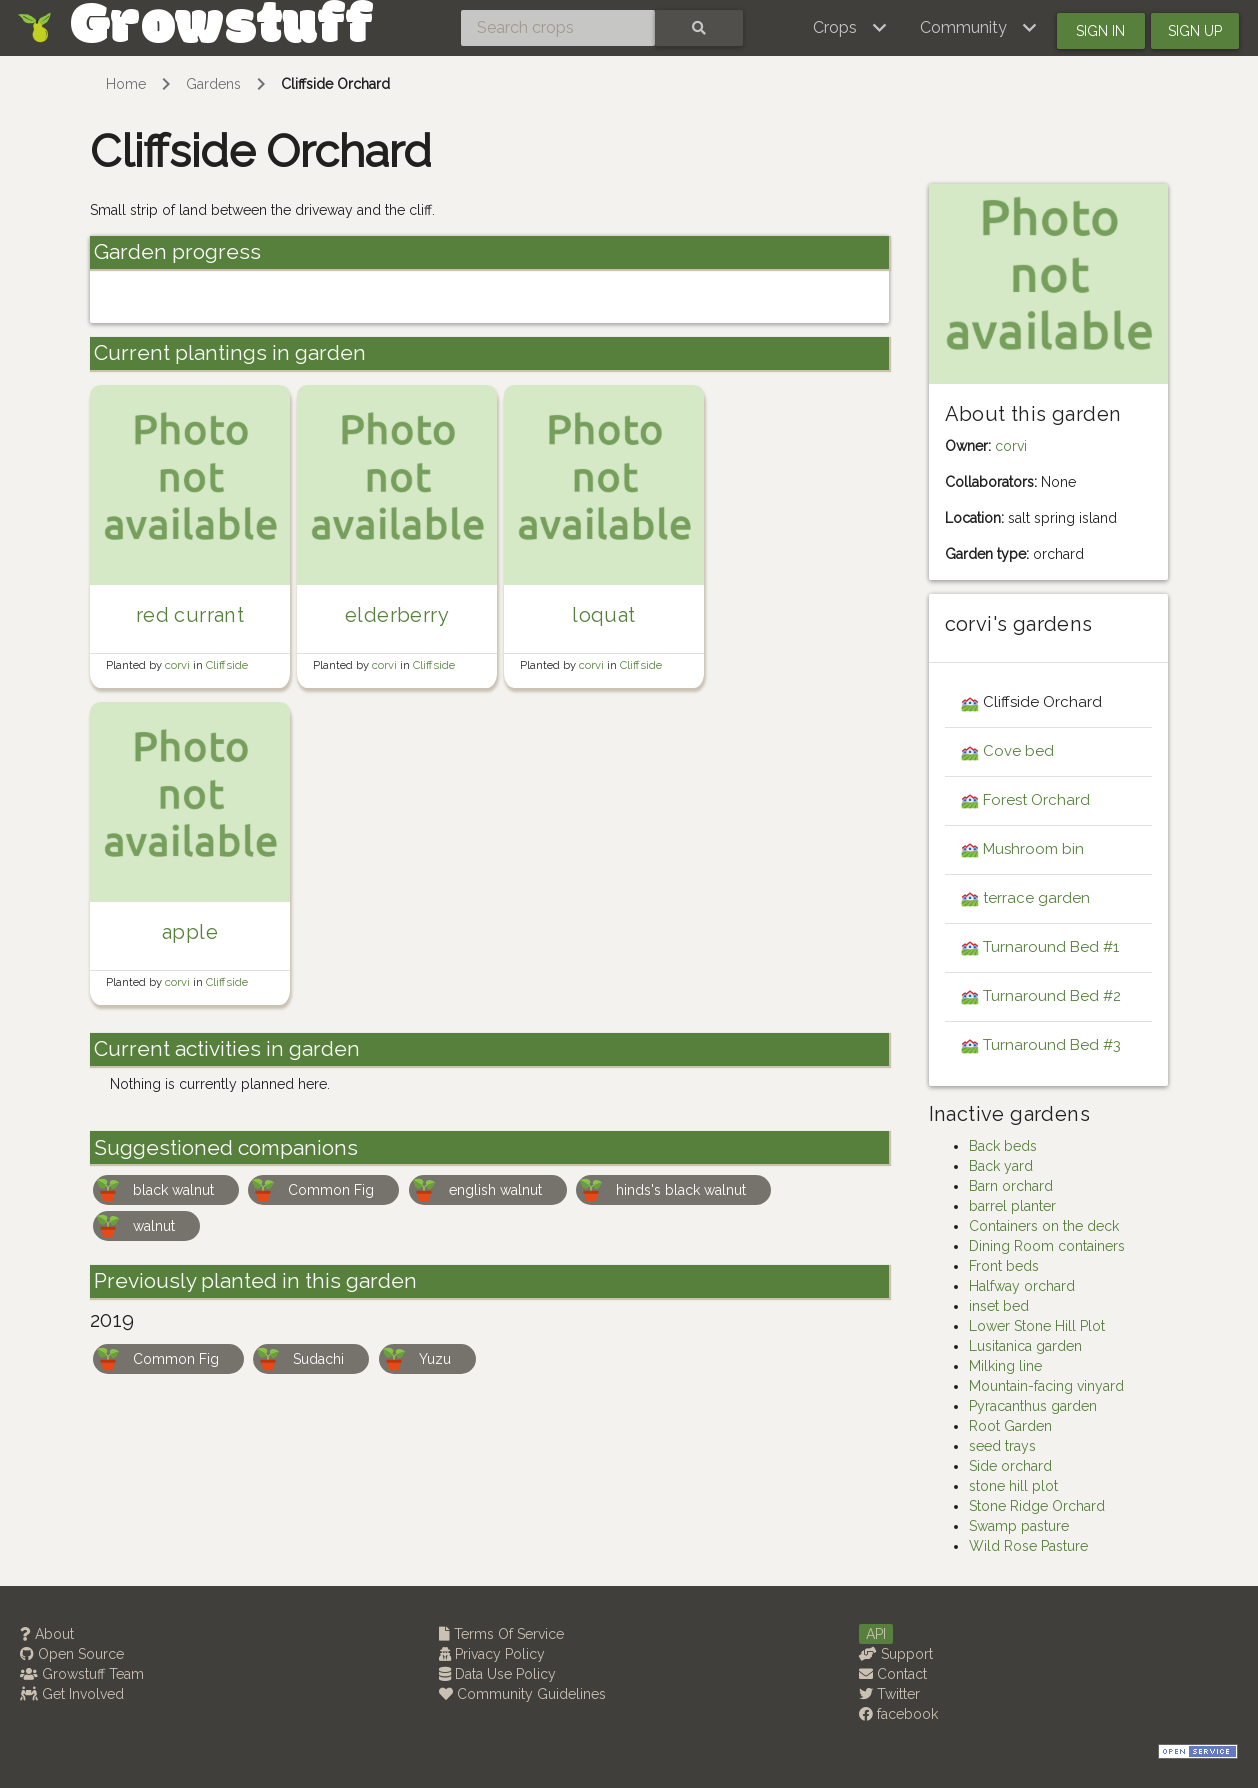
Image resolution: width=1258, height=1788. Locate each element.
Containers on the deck (1044, 1226)
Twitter (889, 1694)
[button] (850, 28)
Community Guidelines (522, 1694)
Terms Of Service (501, 1634)
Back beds (1003, 1146)
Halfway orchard (1022, 1286)
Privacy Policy (492, 1654)
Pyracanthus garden (1033, 1406)
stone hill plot (1013, 1486)
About (47, 1634)
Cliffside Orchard (335, 84)
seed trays (1002, 1446)
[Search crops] (558, 28)
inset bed (999, 1306)
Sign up (1195, 31)
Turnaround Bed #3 (1052, 1045)
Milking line (1005, 1366)
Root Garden (1010, 1426)
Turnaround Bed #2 (1052, 996)
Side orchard (1010, 1466)
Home (126, 84)
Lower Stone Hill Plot (1037, 1326)
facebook (898, 1714)
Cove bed (1018, 751)
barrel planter (1012, 1206)
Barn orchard (1011, 1186)
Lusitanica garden (1025, 1346)
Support (896, 1654)
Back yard (1001, 1166)
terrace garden (1036, 898)
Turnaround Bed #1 (1051, 947)
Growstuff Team (82, 1674)
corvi (179, 665)
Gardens (213, 84)
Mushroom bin (1033, 849)
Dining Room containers (1047, 1246)
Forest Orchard (1036, 800)
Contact (893, 1674)
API (876, 1634)
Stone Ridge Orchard (1037, 1506)
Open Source (72, 1654)
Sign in (1100, 31)
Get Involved (72, 1694)
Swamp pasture (1019, 1526)
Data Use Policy (497, 1674)
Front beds (1004, 1266)
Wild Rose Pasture (1028, 1546)
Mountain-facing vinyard (1046, 1386)
